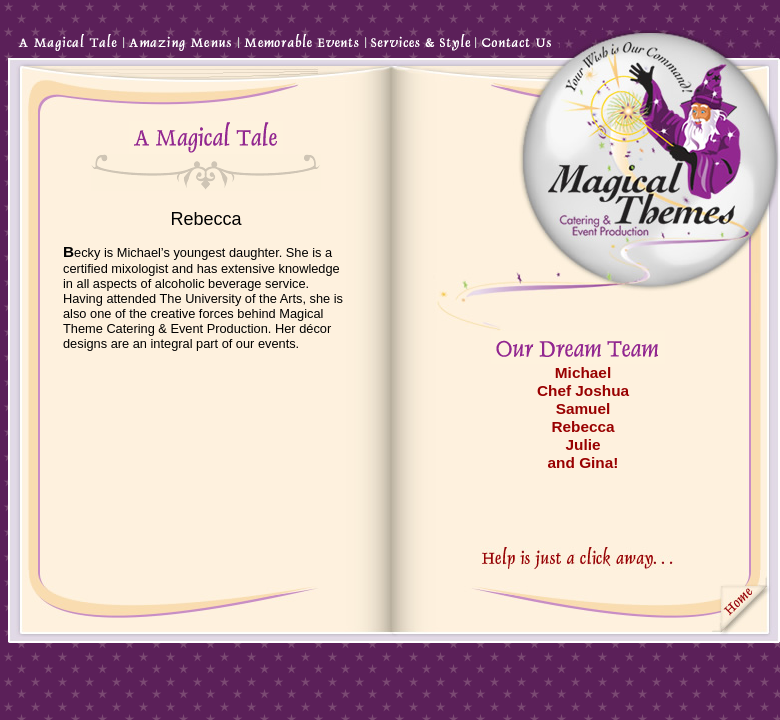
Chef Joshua (583, 390)
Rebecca (582, 426)
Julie (582, 444)
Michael (583, 372)
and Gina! (583, 462)
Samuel (583, 408)
